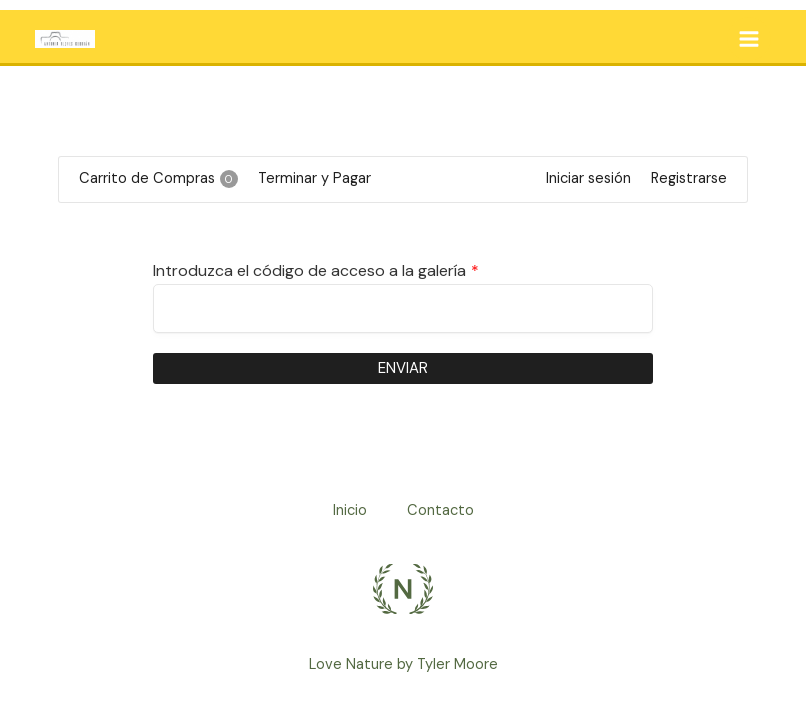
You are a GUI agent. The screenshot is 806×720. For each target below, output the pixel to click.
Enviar (403, 368)
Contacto (440, 510)
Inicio (350, 510)
